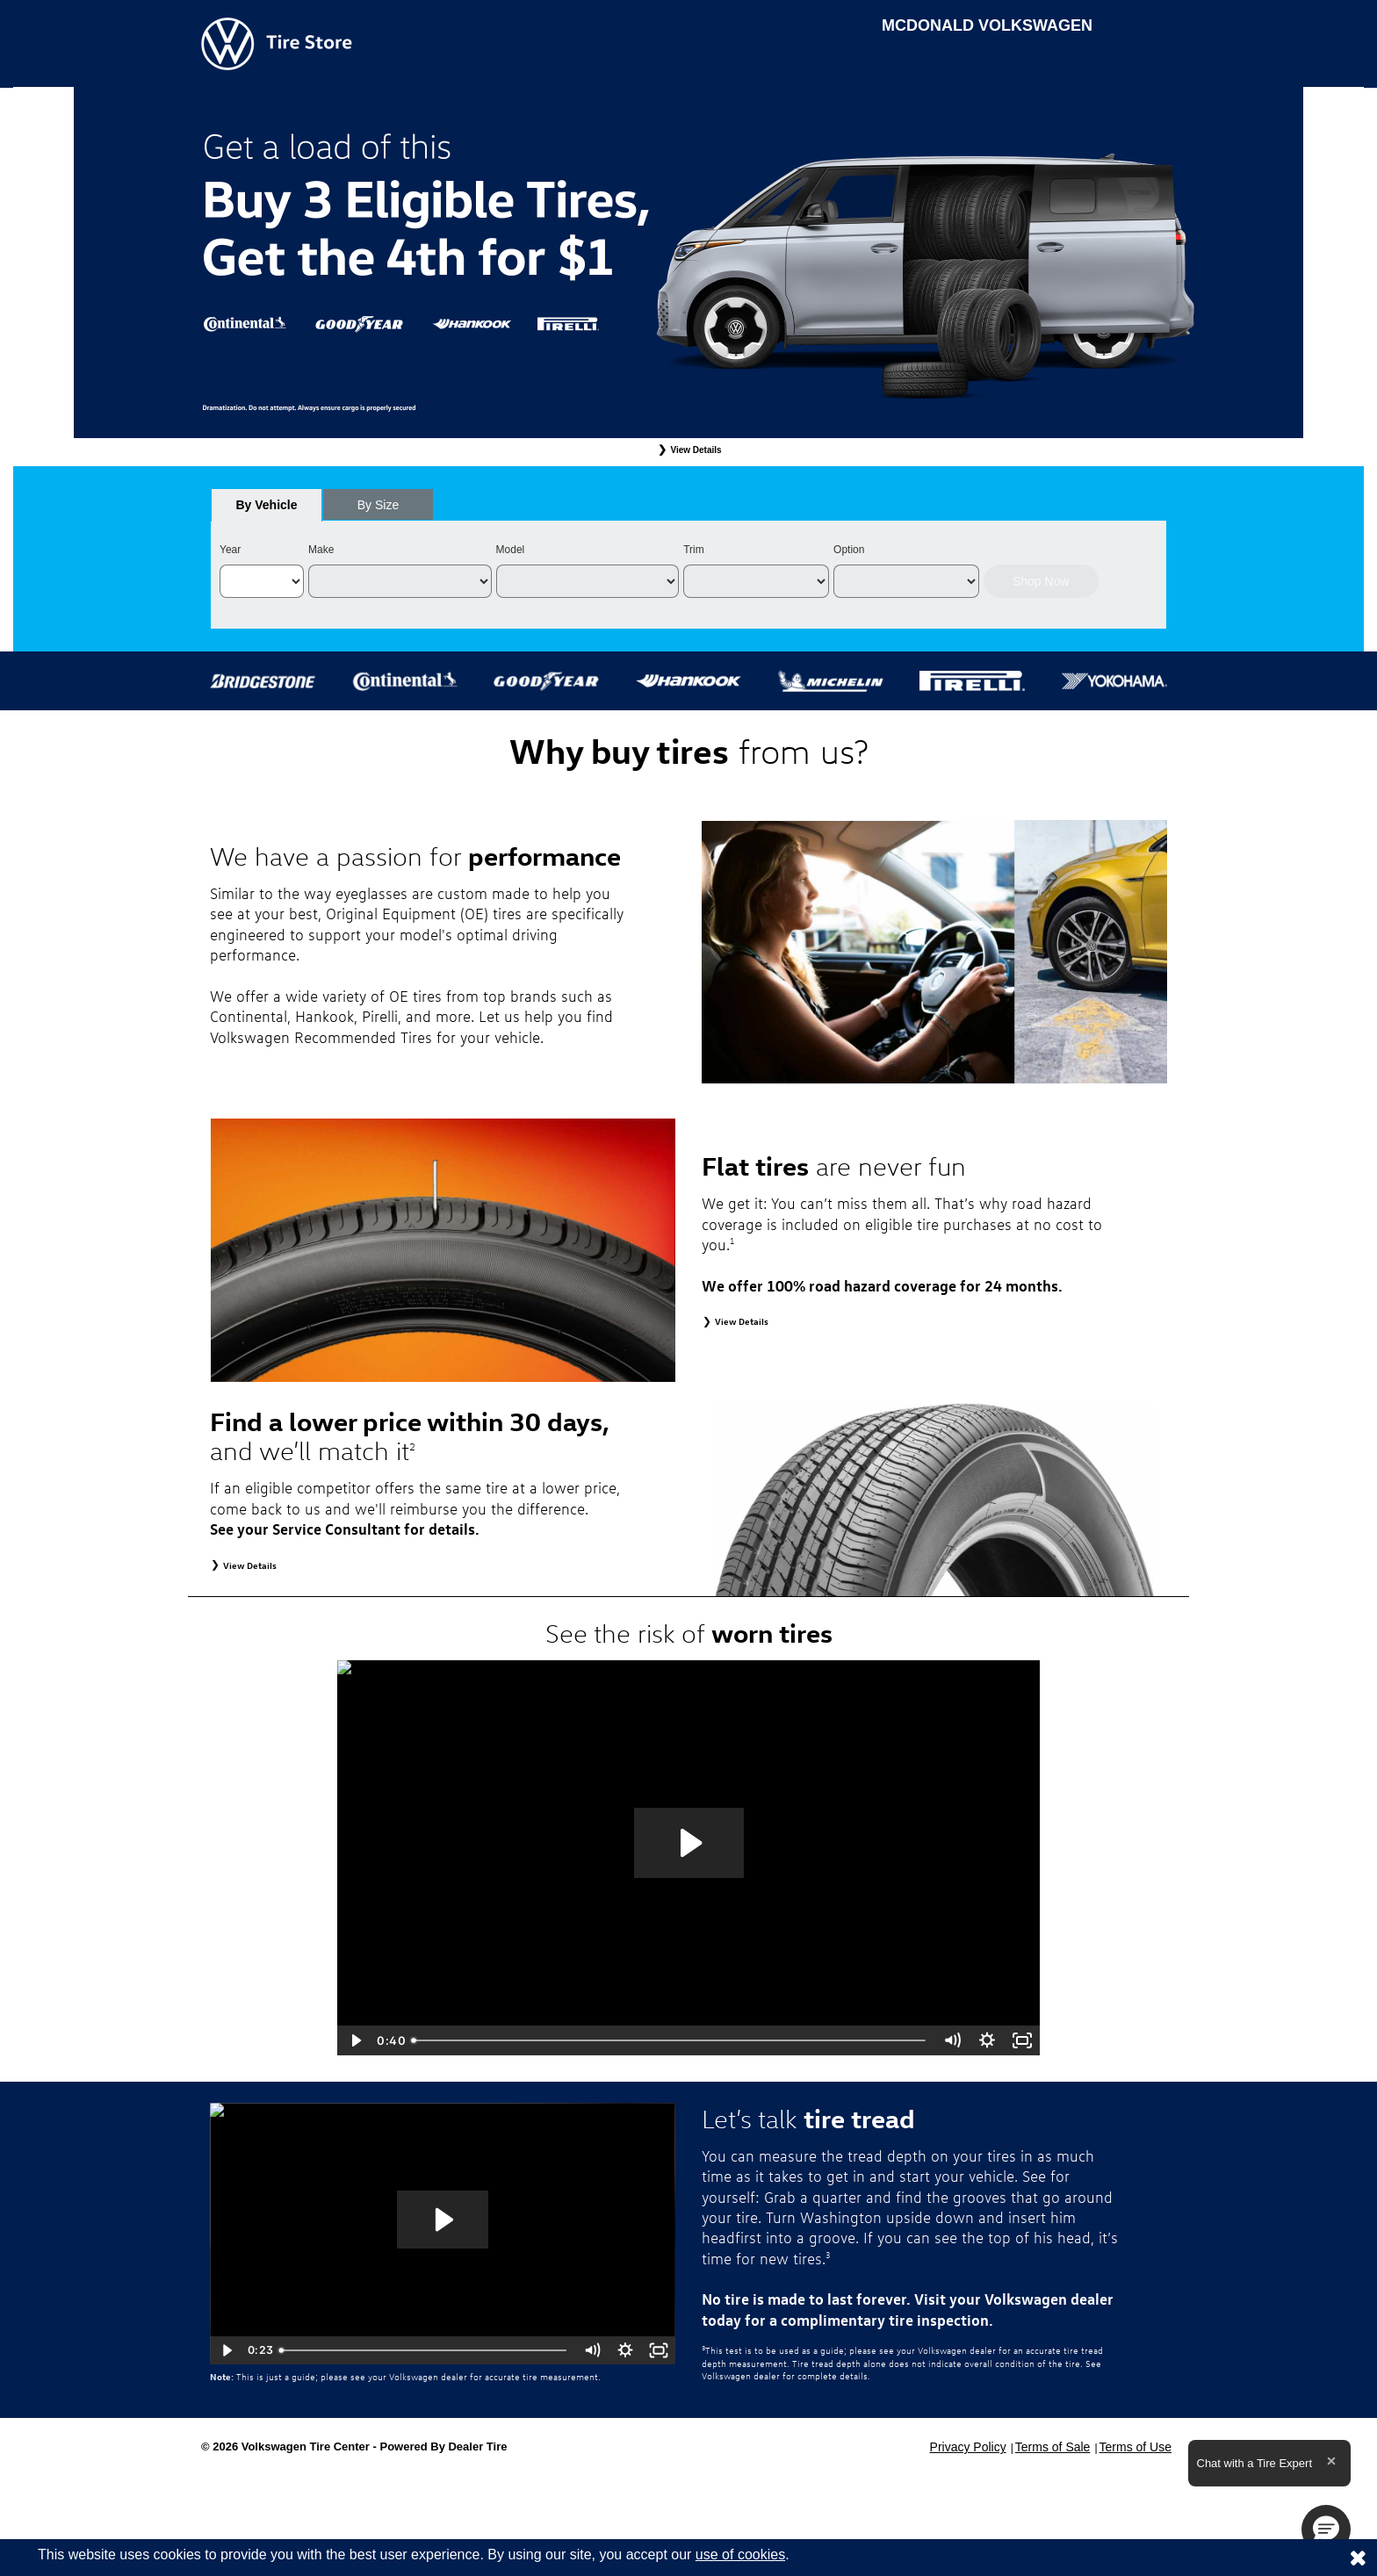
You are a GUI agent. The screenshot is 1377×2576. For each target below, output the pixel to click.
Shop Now (1041, 581)
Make (321, 549)
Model (510, 549)
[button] (1326, 2529)
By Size (378, 505)
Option (848, 549)
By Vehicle (266, 510)
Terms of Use (1135, 2447)
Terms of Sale (1053, 2447)
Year (230, 549)
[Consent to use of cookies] (1357, 2557)
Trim (693, 549)
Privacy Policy (968, 2447)
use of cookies (740, 2554)
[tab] (266, 505)
